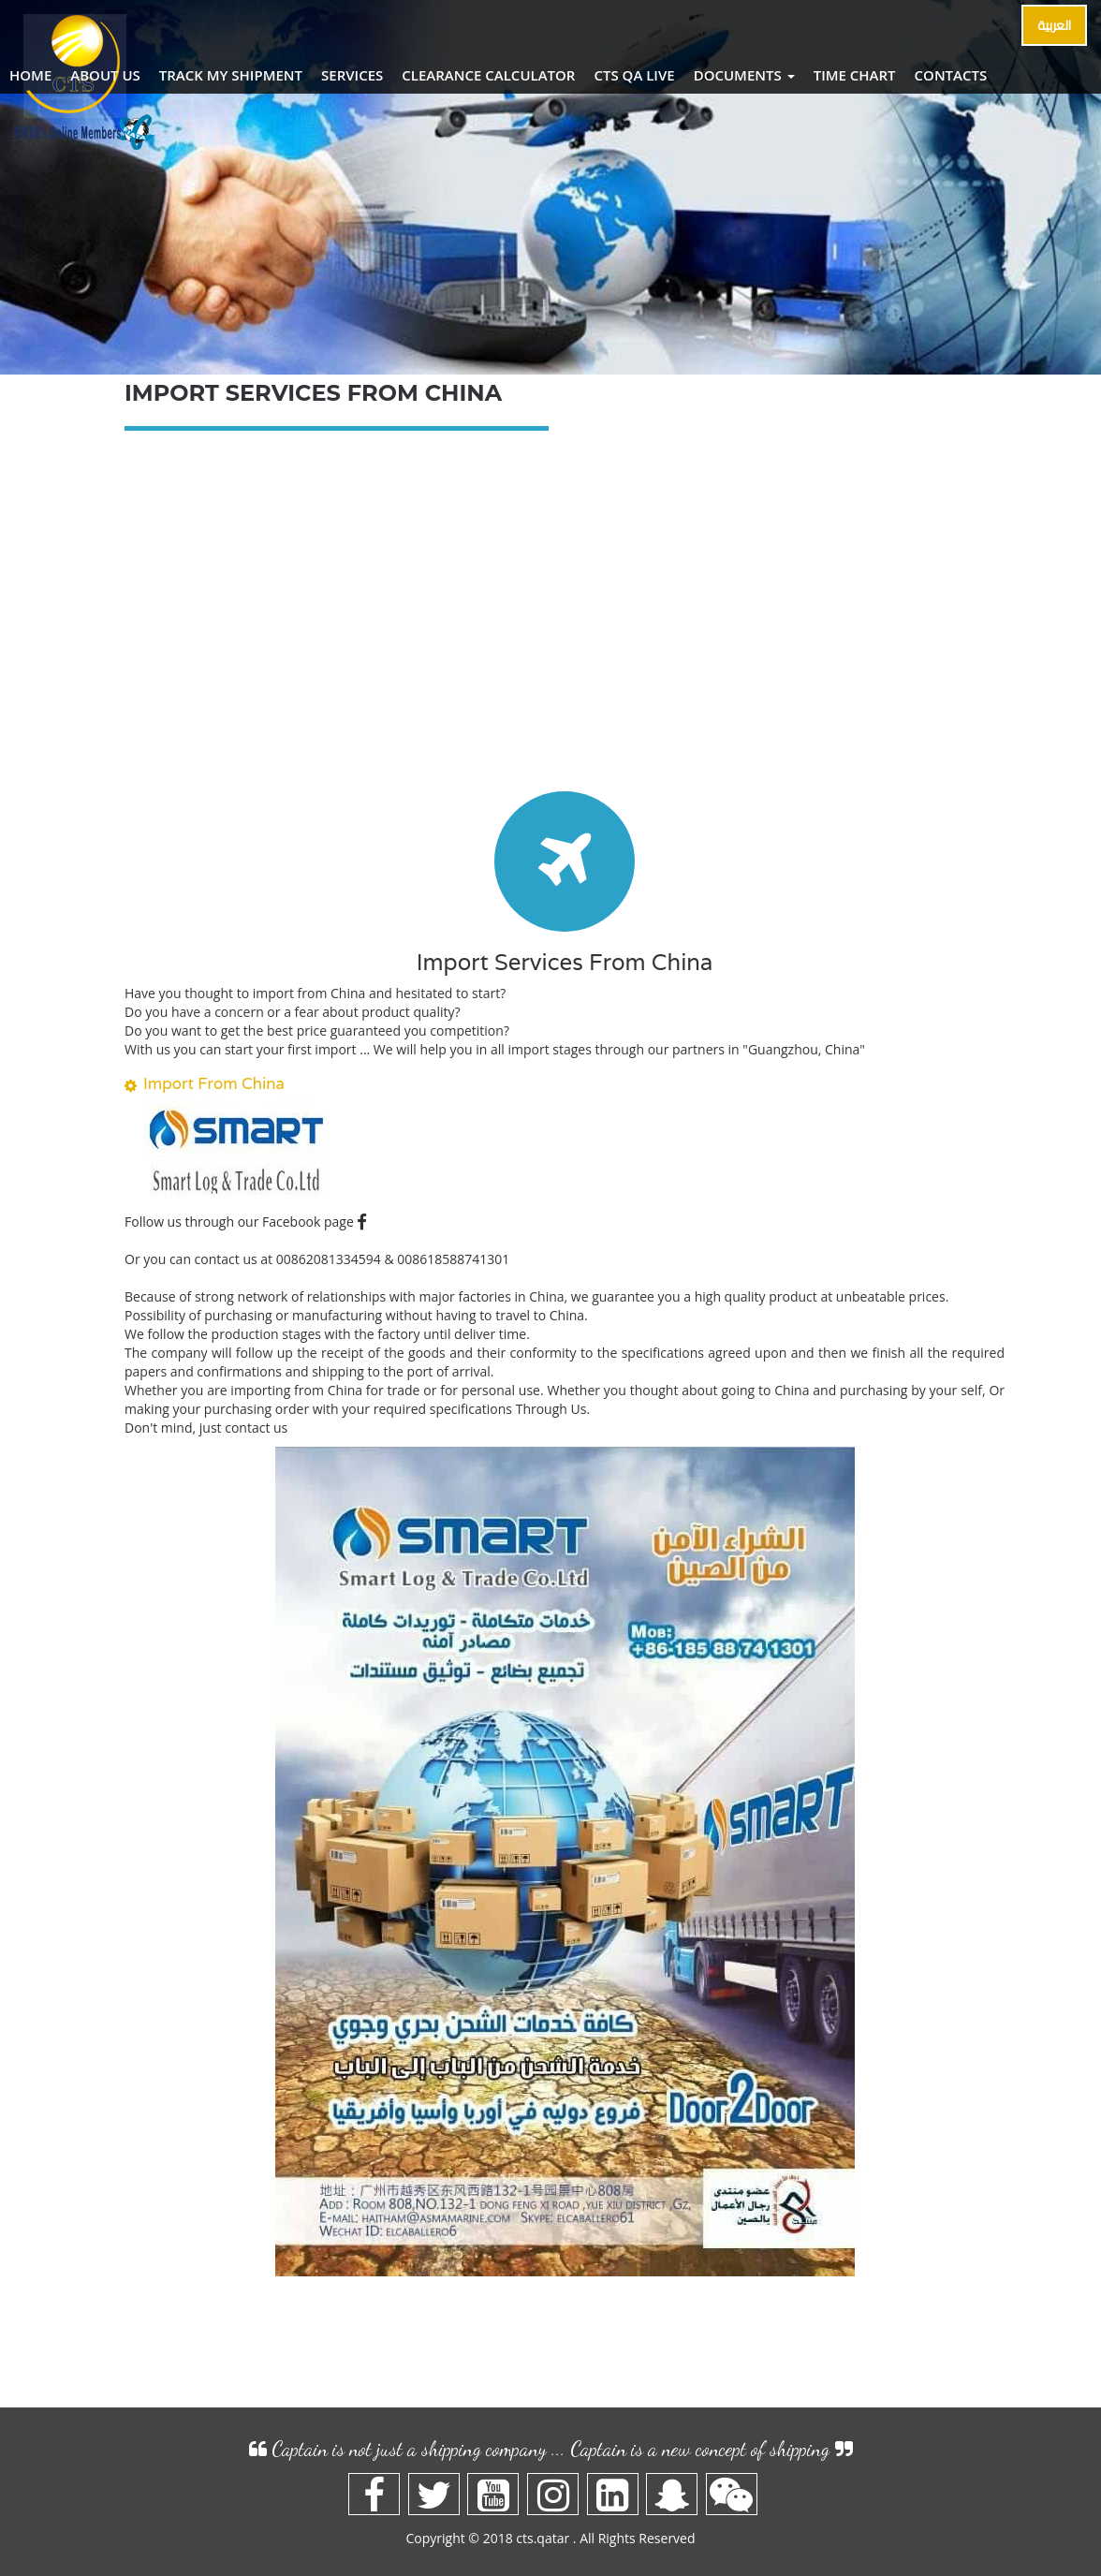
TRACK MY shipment (230, 75)
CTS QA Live (634, 75)
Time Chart (855, 75)
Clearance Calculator (488, 75)
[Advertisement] (565, 623)
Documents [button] (744, 75)
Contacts (951, 75)
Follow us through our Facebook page (246, 1221)
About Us (105, 75)
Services (352, 75)
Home (30, 75)
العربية (1054, 25)
